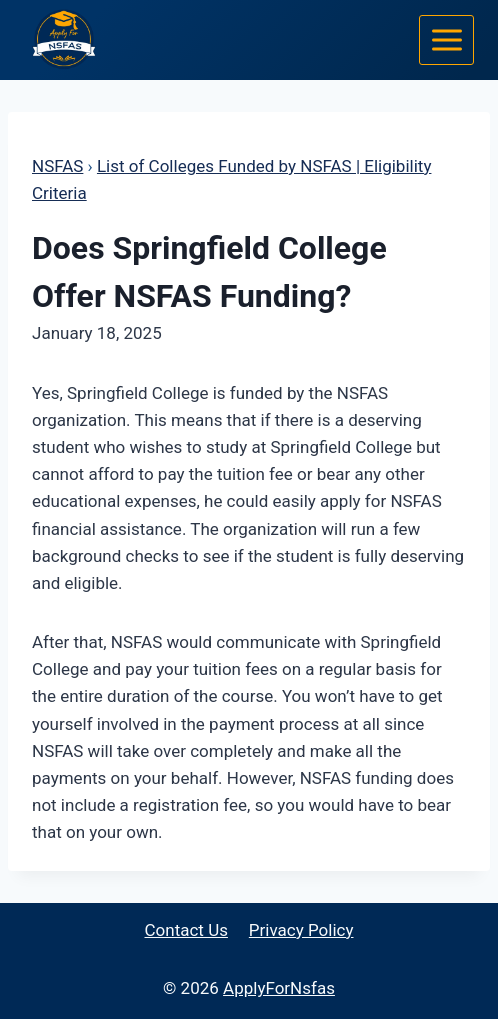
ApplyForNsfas (279, 988)
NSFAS (57, 166)
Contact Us (186, 930)
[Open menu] (446, 39)
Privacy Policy (301, 930)
